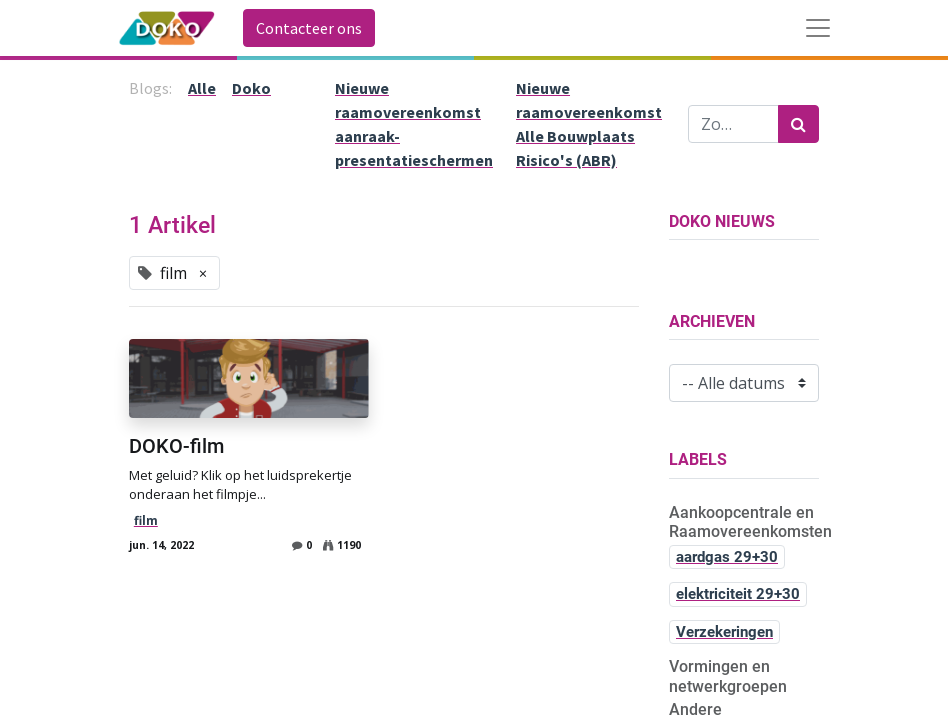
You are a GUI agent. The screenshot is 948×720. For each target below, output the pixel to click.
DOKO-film (176, 446)
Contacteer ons (309, 28)
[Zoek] (798, 124)
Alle (202, 88)
